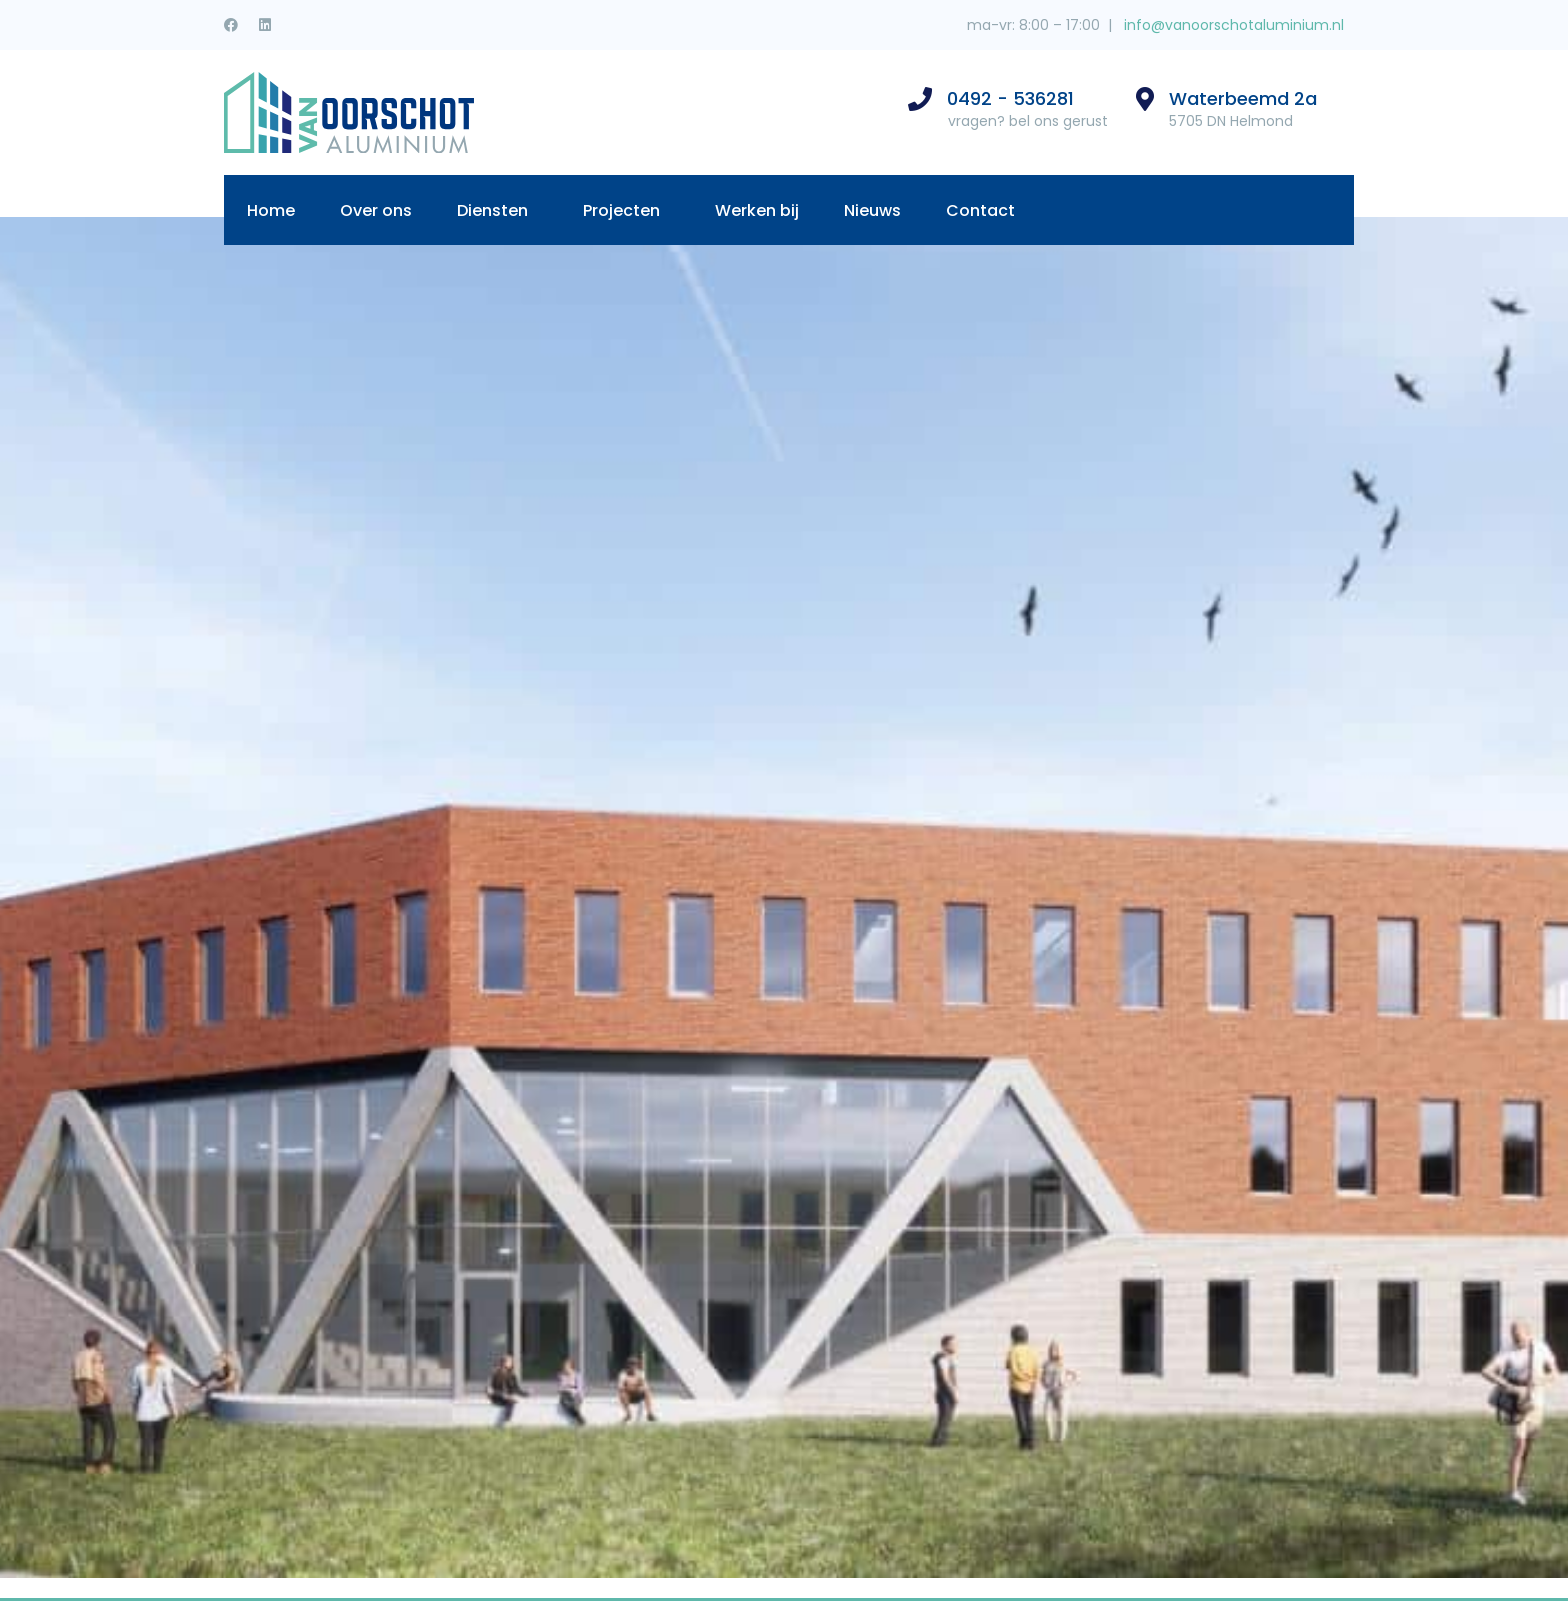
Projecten (621, 210)
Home (271, 210)
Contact (980, 210)
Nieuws (872, 210)
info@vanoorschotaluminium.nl (1232, 25)
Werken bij (757, 210)
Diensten (492, 210)
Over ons (376, 210)
